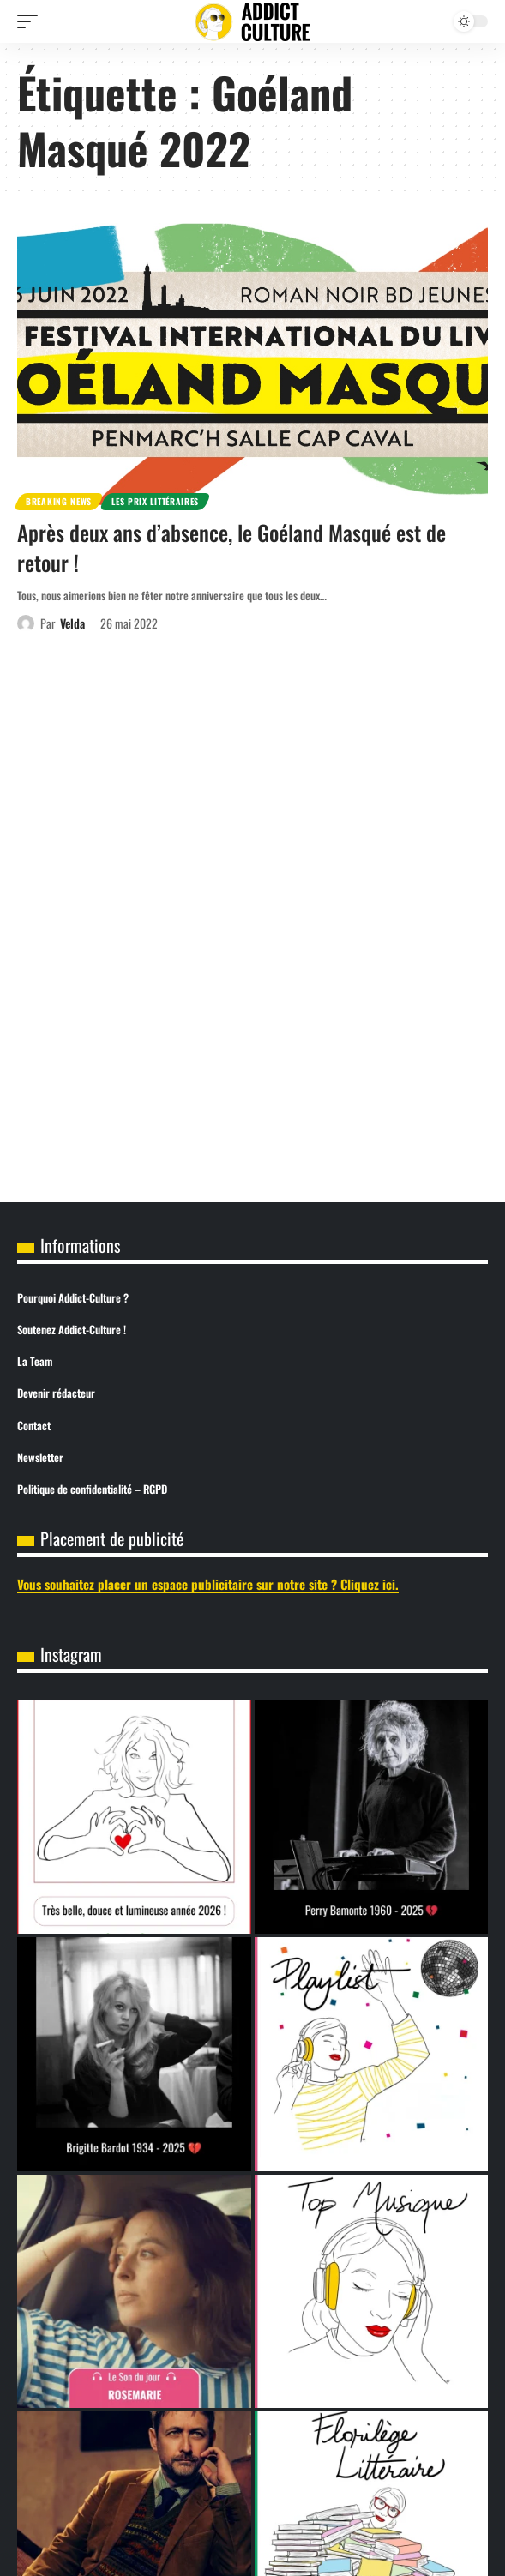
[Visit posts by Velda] (25, 623)
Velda (72, 623)
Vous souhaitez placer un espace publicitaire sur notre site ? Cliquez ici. (208, 1583)
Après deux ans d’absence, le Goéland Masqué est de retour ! (231, 547)
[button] (31, 21)
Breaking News (59, 501)
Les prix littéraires (155, 501)
